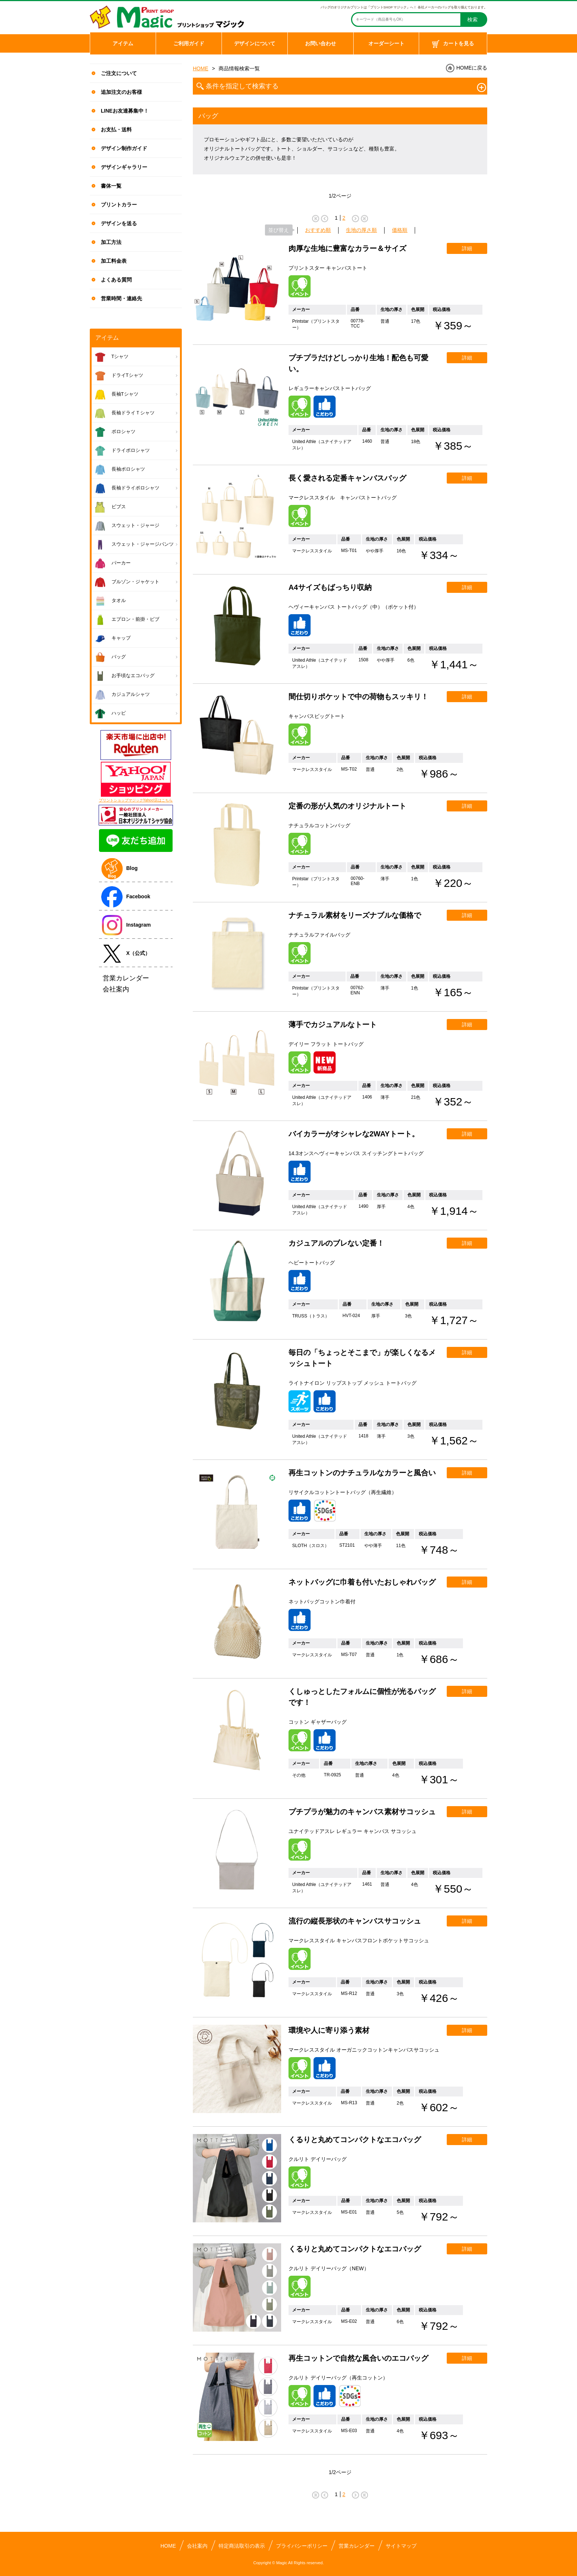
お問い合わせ (320, 43)
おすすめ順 (318, 230)
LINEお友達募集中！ (125, 111)
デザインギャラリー (124, 167)
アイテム (123, 43)
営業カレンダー (357, 2546)
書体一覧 (111, 186)
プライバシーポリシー (302, 2546)
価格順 (399, 230)
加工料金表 (114, 261)
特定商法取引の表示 (242, 2546)
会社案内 (197, 2546)
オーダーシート (386, 43)
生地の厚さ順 (361, 230)
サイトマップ (401, 2546)
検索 (472, 19)
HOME (200, 68)
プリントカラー (119, 205)
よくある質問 (116, 280)
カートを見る (453, 44)
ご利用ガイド (188, 43)
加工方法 (111, 242)
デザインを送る (119, 223)
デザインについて (254, 43)
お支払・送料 (116, 129)
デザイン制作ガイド (124, 148)
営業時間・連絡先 (121, 298)
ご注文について (119, 73)
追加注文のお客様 (121, 92)
